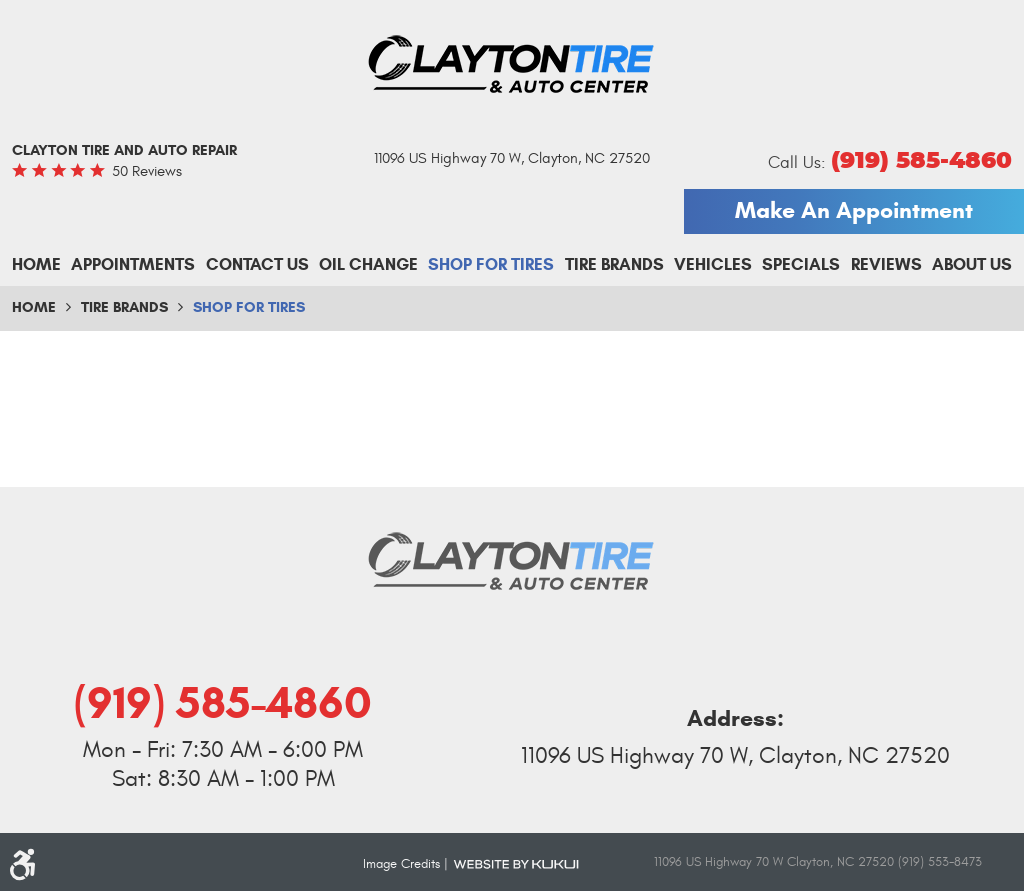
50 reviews (147, 171)
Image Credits (401, 864)
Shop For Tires (491, 264)
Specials (801, 264)
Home (36, 264)
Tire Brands (614, 264)
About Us (972, 264)
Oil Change (368, 264)
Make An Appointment (854, 210)
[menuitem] (36, 265)
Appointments (133, 264)
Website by (516, 863)
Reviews (886, 264)
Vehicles (713, 264)
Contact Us (257, 264)
